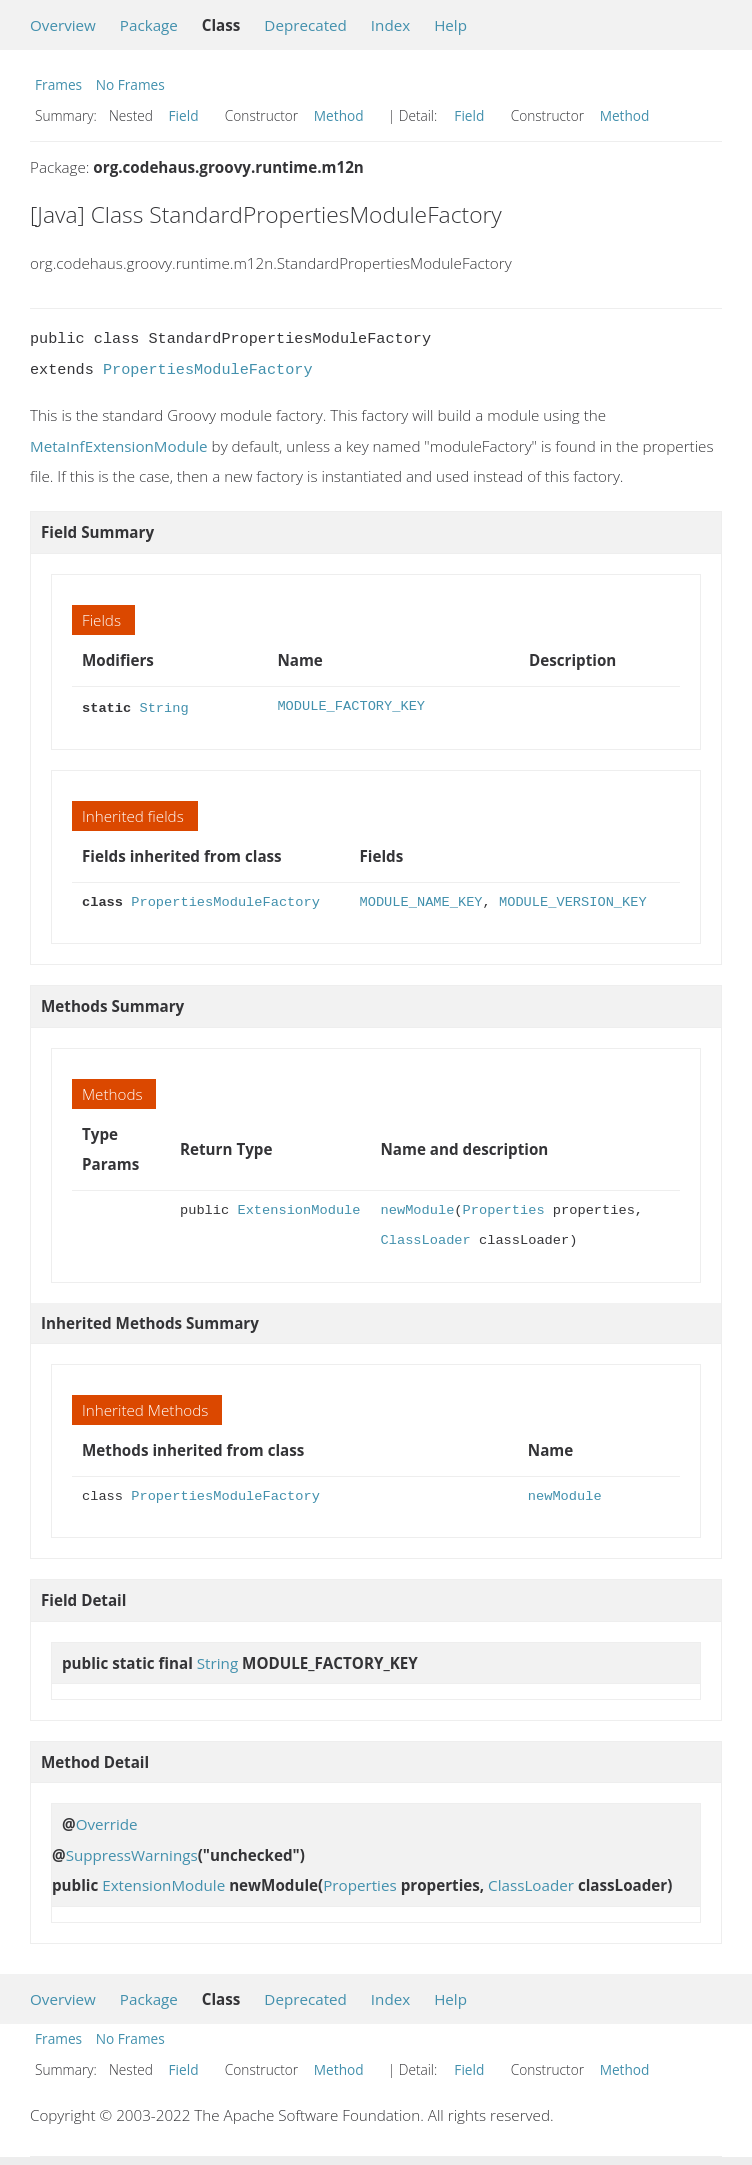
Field (184, 115)
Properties (504, 1208)
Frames (58, 84)
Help (450, 25)
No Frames (130, 84)
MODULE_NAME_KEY (421, 900)
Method (339, 115)
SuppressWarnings (132, 1853)
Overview (63, 25)
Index (390, 25)
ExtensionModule (298, 1208)
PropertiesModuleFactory (208, 370)
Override (107, 1822)
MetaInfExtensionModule (119, 446)
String (163, 706)
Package (149, 25)
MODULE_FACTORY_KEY (351, 706)
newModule (417, 1208)
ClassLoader (425, 1238)
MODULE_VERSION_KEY (573, 900)
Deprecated (305, 25)
